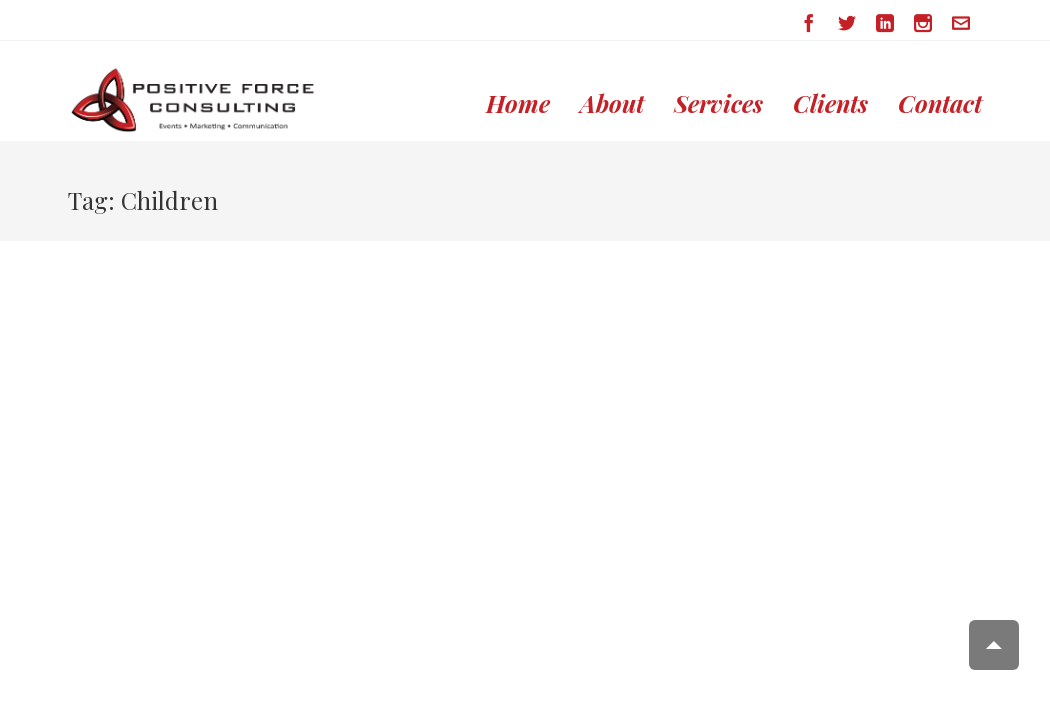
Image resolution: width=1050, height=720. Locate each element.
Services (718, 103)
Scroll (994, 645)
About (612, 103)
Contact (940, 103)
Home (518, 103)
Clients (830, 103)
